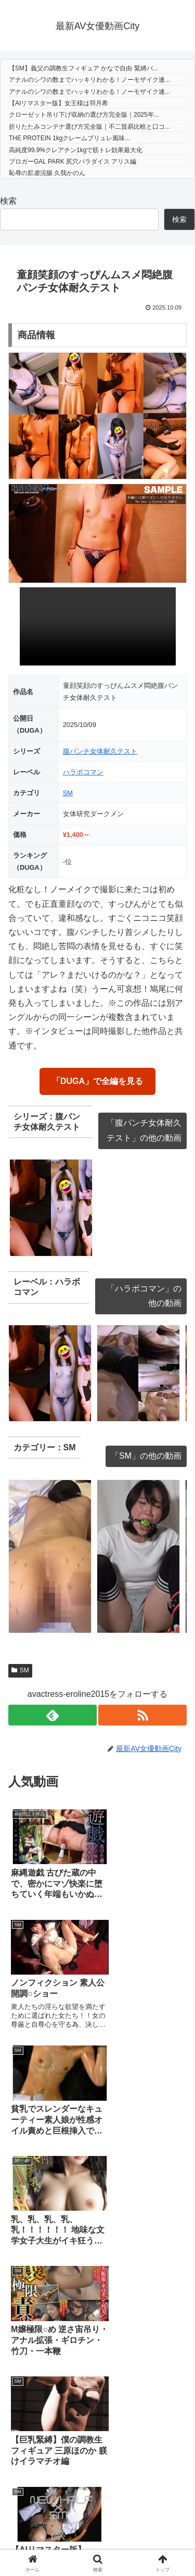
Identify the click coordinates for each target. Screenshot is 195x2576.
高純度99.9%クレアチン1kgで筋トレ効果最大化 (75, 150)
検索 (8, 200)
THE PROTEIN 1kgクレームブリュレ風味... (69, 138)
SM (68, 793)
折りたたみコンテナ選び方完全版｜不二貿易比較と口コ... (89, 126)
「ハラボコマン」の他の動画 (144, 1296)
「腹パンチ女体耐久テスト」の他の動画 (144, 1130)
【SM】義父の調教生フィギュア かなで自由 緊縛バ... (83, 68)
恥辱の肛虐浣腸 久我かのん (47, 173)
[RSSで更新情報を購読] (142, 1715)
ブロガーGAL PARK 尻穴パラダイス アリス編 (72, 161)
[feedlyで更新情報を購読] (52, 1715)
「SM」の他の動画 (146, 1455)
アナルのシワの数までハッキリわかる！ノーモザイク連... (89, 79)
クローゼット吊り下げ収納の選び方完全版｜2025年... (84, 114)
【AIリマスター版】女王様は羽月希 (58, 103)
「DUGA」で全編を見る (97, 1081)
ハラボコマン (83, 772)
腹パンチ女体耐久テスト (100, 751)
